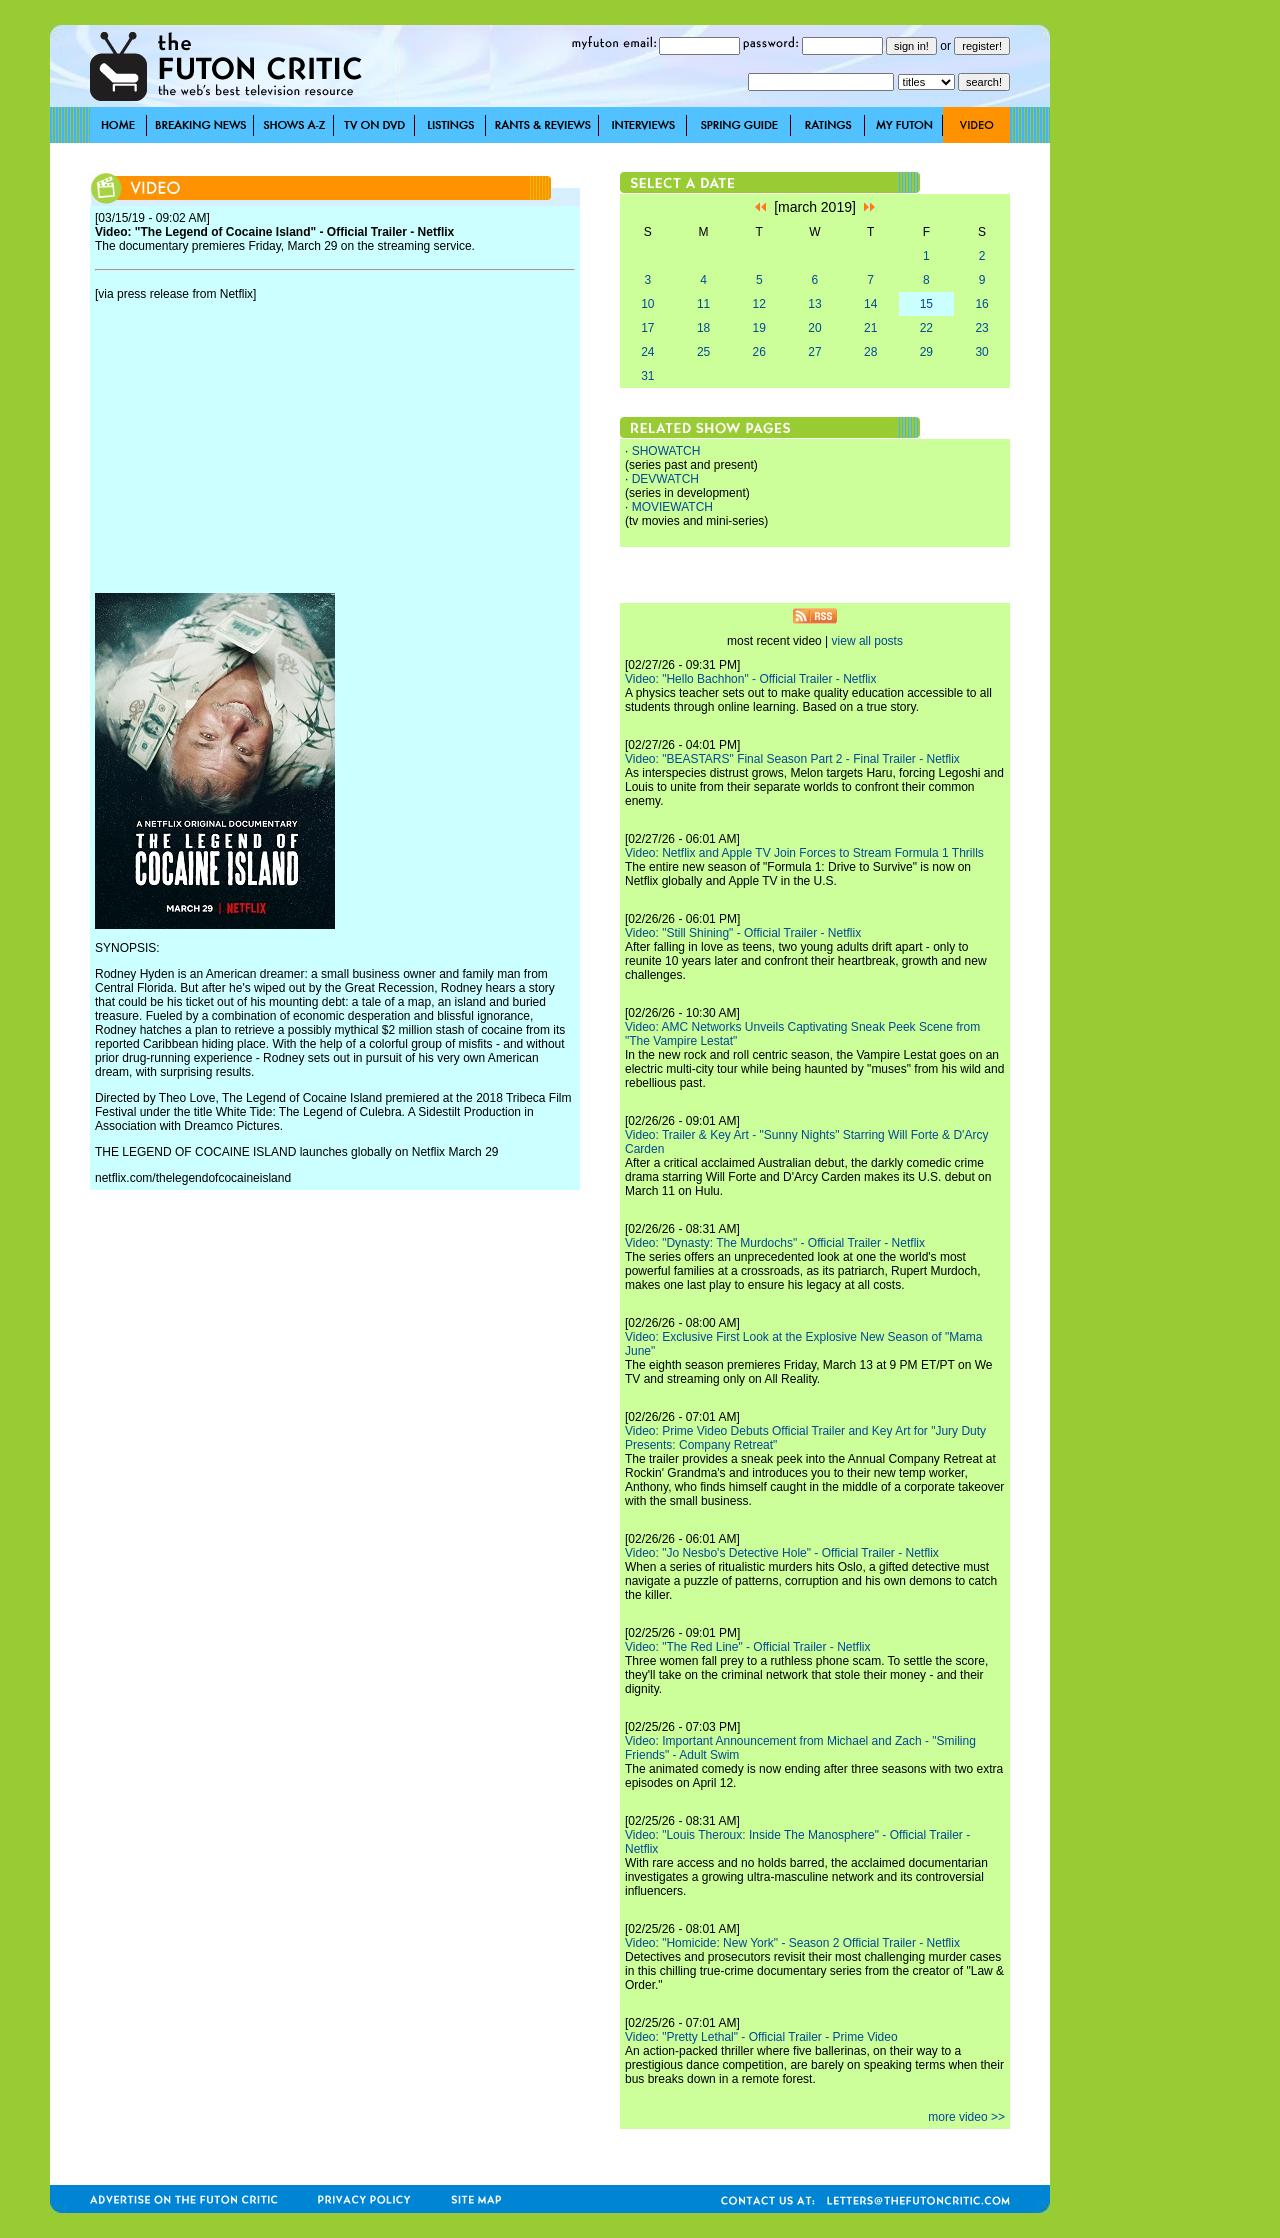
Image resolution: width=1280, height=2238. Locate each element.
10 (647, 304)
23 (981, 328)
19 (759, 328)
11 (703, 304)
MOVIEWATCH (672, 507)
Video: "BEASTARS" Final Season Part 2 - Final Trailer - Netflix (792, 759)
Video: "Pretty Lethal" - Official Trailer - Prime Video (761, 2037)
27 (814, 352)
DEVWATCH (665, 479)
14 (870, 304)
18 (703, 328)
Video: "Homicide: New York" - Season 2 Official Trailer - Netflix (792, 1943)
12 (759, 304)
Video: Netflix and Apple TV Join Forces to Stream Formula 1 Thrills (804, 853)
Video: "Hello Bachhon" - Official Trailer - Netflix (751, 679)
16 (981, 304)
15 (926, 304)
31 (647, 376)
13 (814, 304)
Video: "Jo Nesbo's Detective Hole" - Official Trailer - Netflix (782, 1553)
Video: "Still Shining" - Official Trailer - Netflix (743, 933)
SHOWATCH (666, 451)
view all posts (867, 641)
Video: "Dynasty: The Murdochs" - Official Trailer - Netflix (775, 1243)
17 (647, 328)
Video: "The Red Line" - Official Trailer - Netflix (748, 1647)
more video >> (966, 2117)
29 (926, 352)
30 (981, 352)
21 (870, 328)
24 (647, 352)
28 (870, 352)
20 (814, 328)
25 (703, 352)
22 (926, 328)
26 (759, 352)
